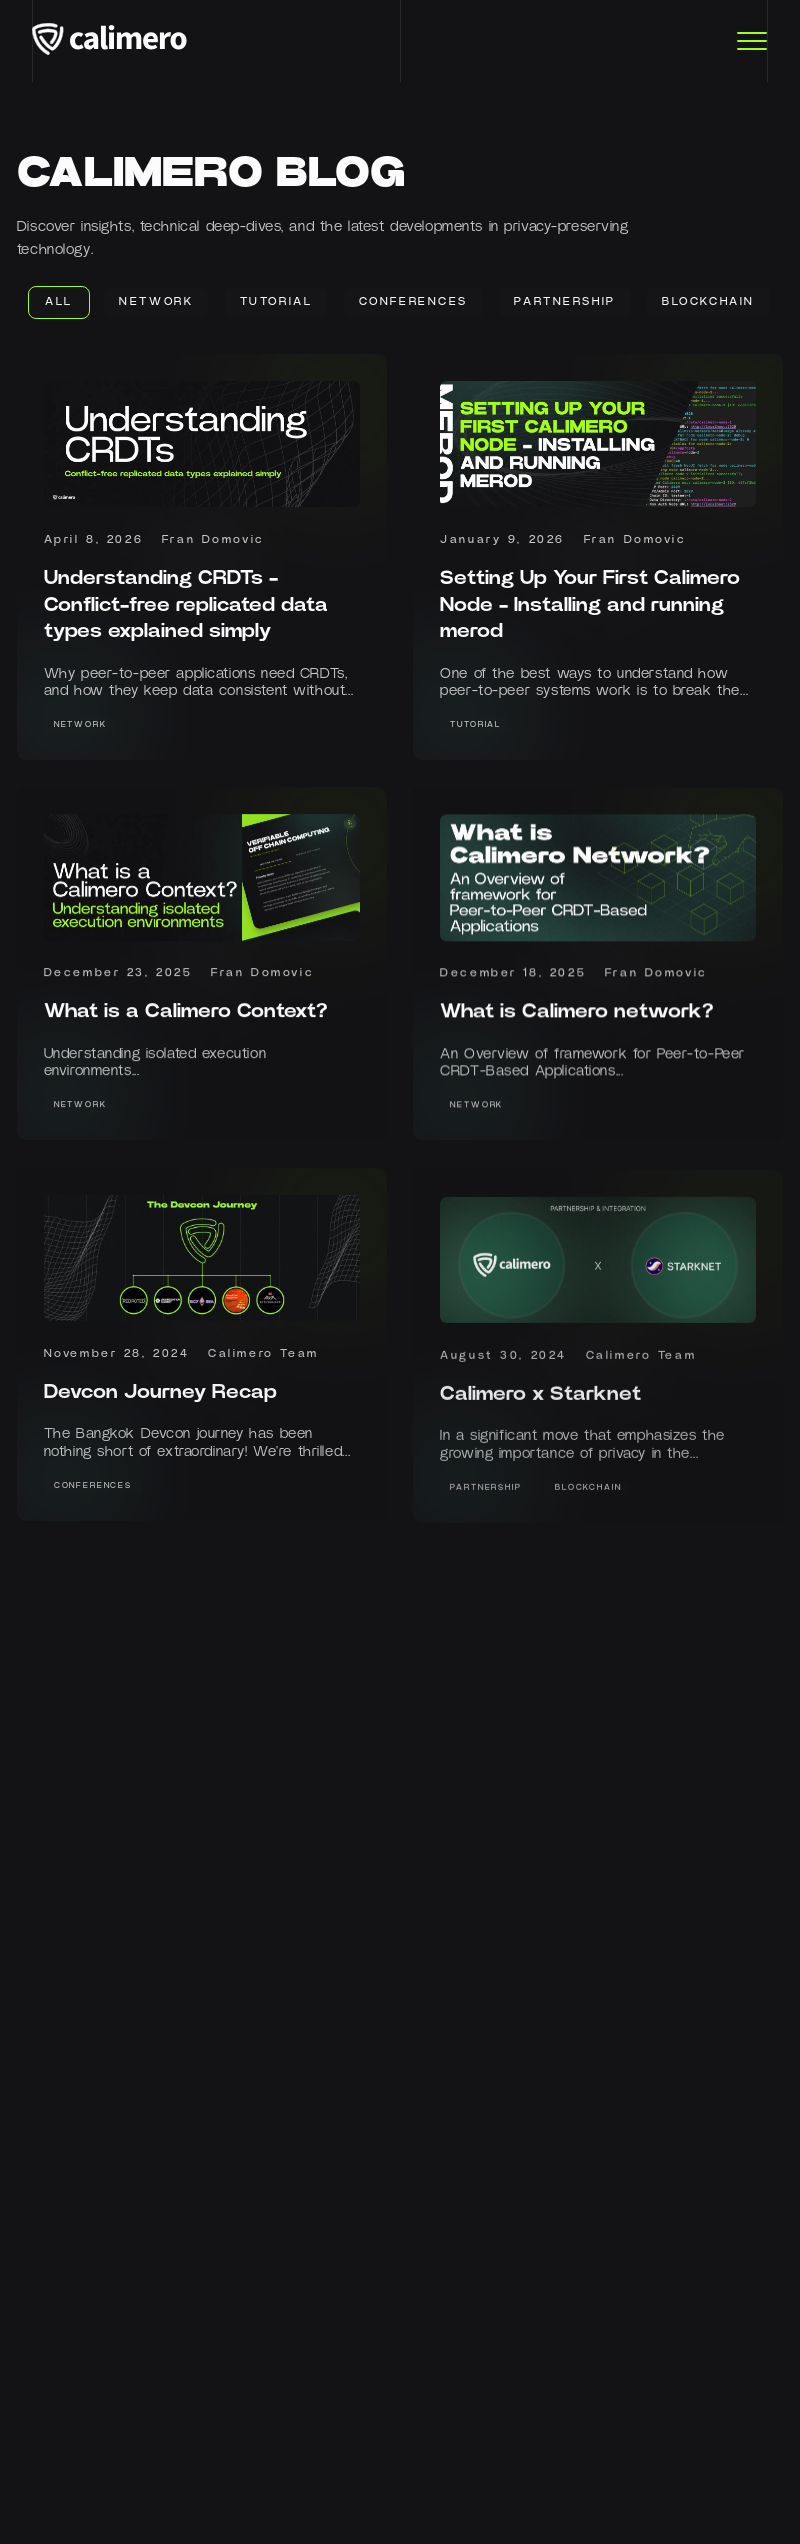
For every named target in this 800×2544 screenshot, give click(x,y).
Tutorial (276, 301)
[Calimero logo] (122, 40)
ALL (59, 301)
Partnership (564, 301)
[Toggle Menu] (752, 40)
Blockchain (708, 301)
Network (156, 301)
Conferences (413, 301)
